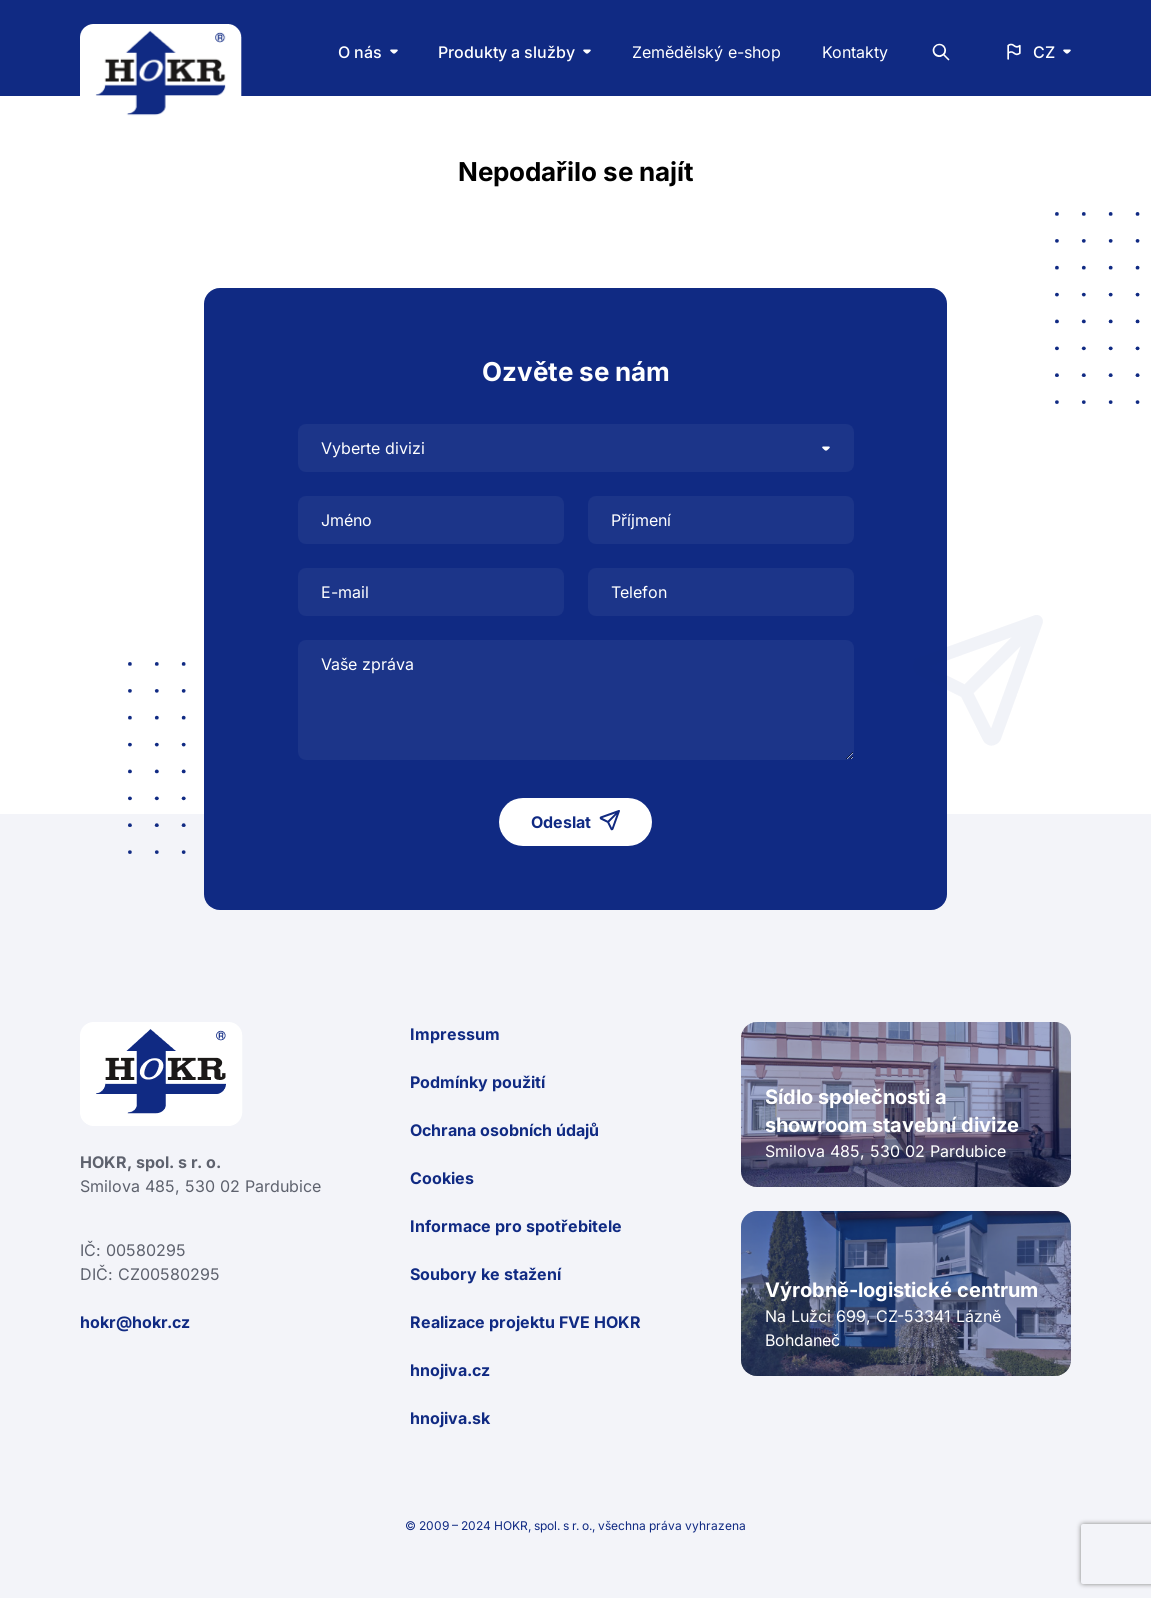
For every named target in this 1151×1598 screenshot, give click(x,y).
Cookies (442, 1178)
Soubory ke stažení (485, 1274)
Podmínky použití (477, 1082)
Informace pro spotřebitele (516, 1226)
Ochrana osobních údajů (504, 1130)
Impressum (455, 1034)
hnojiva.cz (450, 1370)
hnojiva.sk (450, 1418)
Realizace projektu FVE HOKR (525, 1322)
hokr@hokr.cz (135, 1322)
